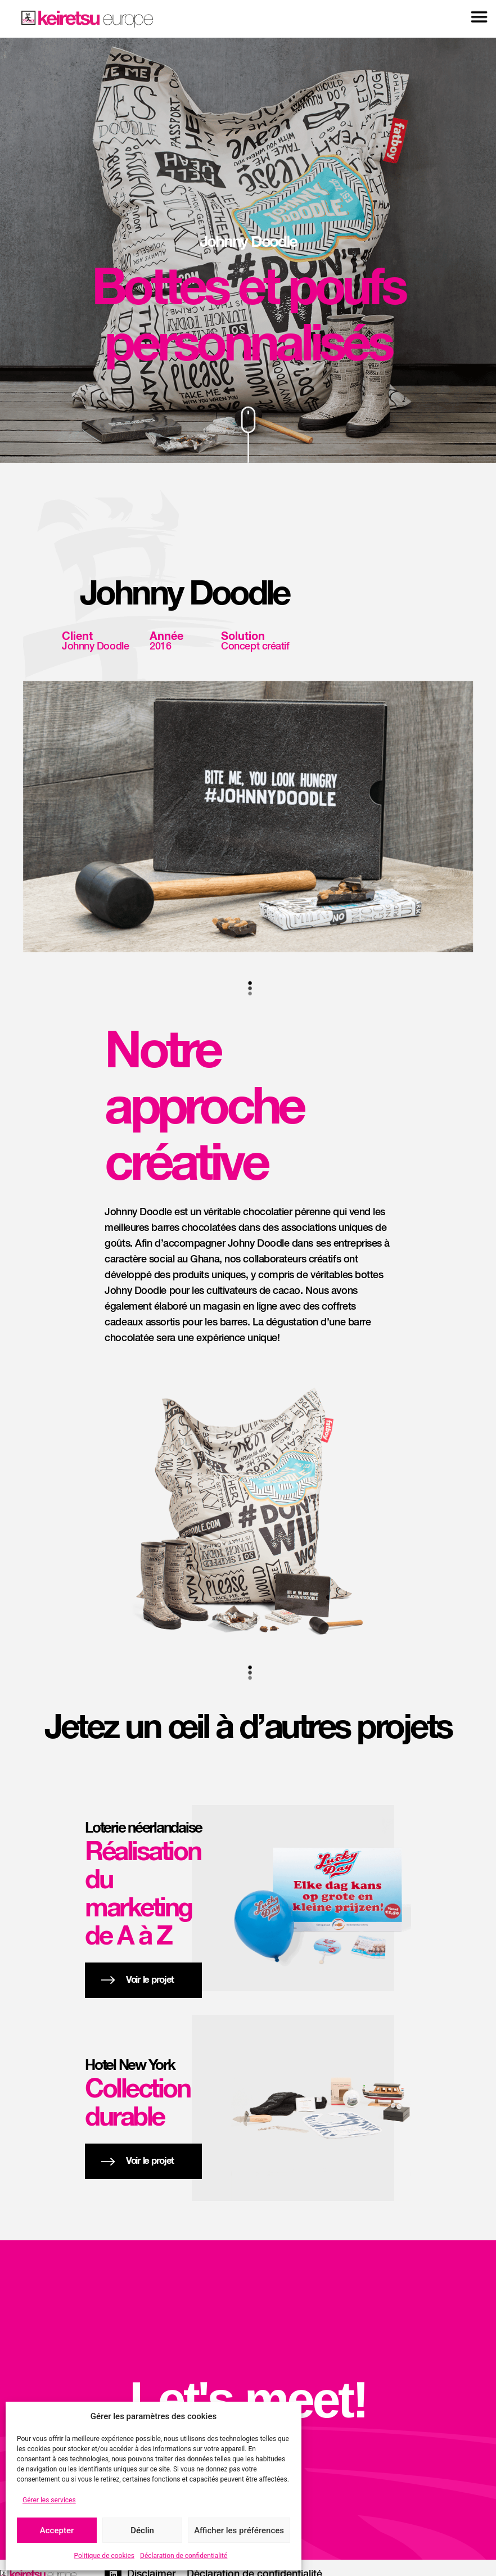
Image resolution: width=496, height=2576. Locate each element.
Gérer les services (49, 2500)
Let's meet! (248, 2400)
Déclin (142, 2530)
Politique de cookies (104, 2556)
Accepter (57, 2530)
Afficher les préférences (239, 2530)
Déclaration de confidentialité (183, 2556)
